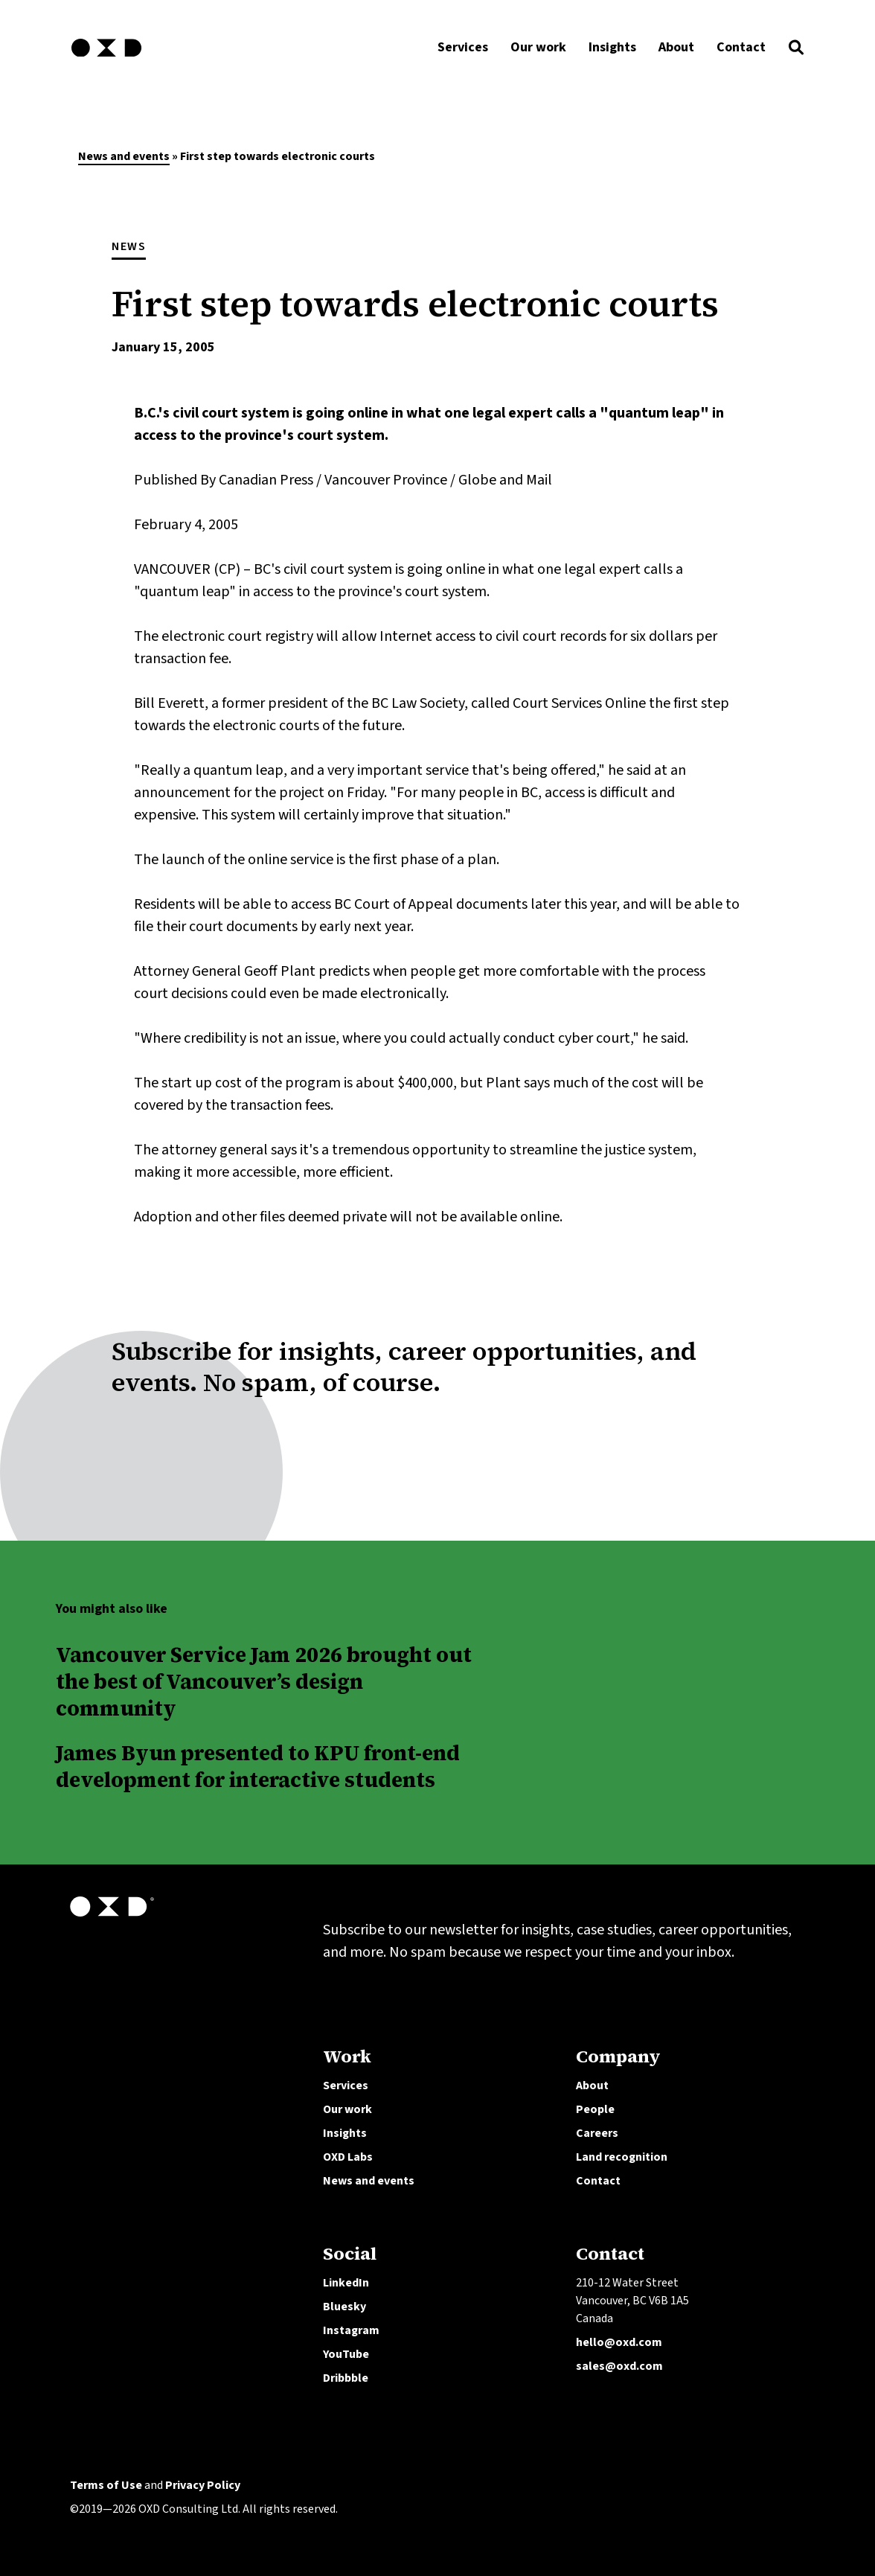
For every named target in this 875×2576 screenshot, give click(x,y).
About (592, 2085)
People (595, 2109)
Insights (345, 2133)
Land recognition (621, 2157)
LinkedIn (346, 2283)
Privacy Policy (202, 2485)
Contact (598, 2181)
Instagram (351, 2330)
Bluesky (344, 2306)
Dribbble (345, 2378)
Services (345, 2085)
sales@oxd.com (619, 2366)
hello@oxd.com (619, 2342)
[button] (796, 51)
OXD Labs (348, 2157)
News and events (124, 156)
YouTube (346, 2354)
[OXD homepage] (106, 59)
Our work (347, 2109)
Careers (597, 2133)
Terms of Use (106, 2485)
